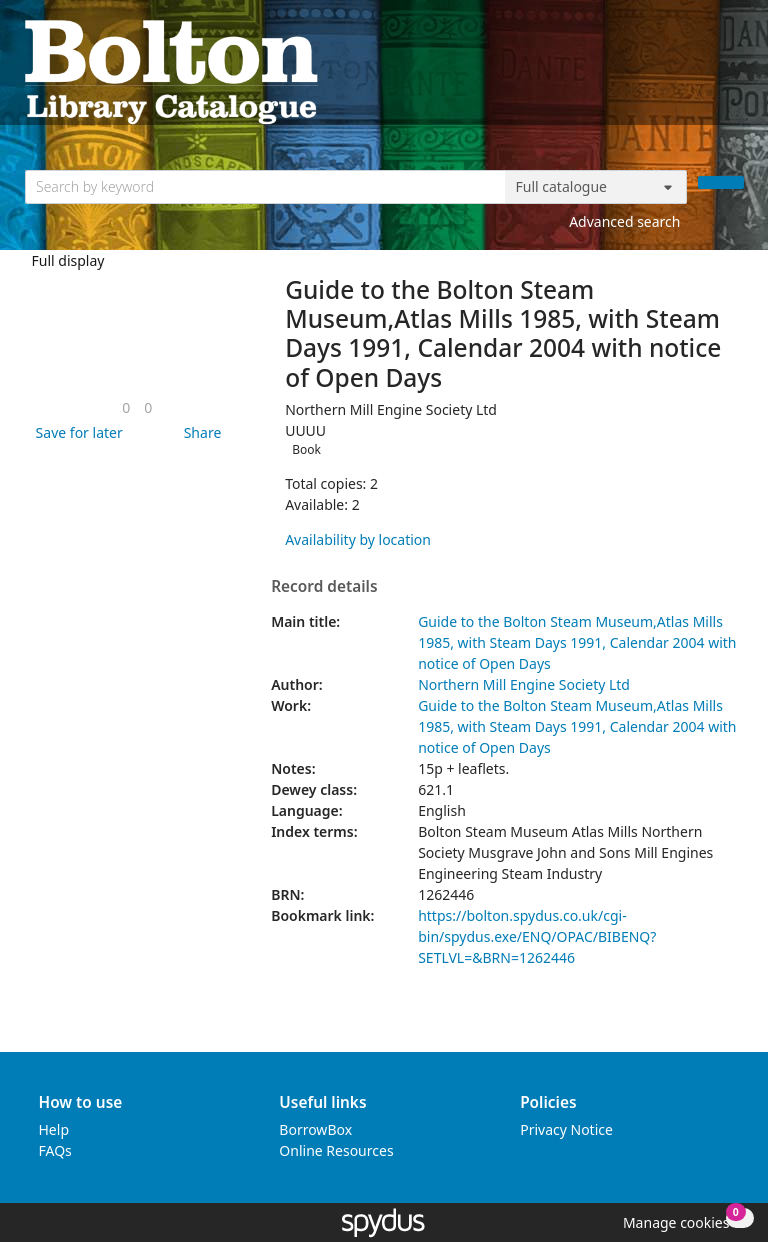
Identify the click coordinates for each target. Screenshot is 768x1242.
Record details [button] (324, 587)
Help (54, 1129)
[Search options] (596, 187)
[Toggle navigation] (733, 70)
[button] (76, 432)
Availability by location (358, 539)
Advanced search (624, 221)
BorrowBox (315, 1129)
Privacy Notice (566, 1129)
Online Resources (336, 1150)
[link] (126, 407)
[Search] (721, 182)
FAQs (55, 1150)
